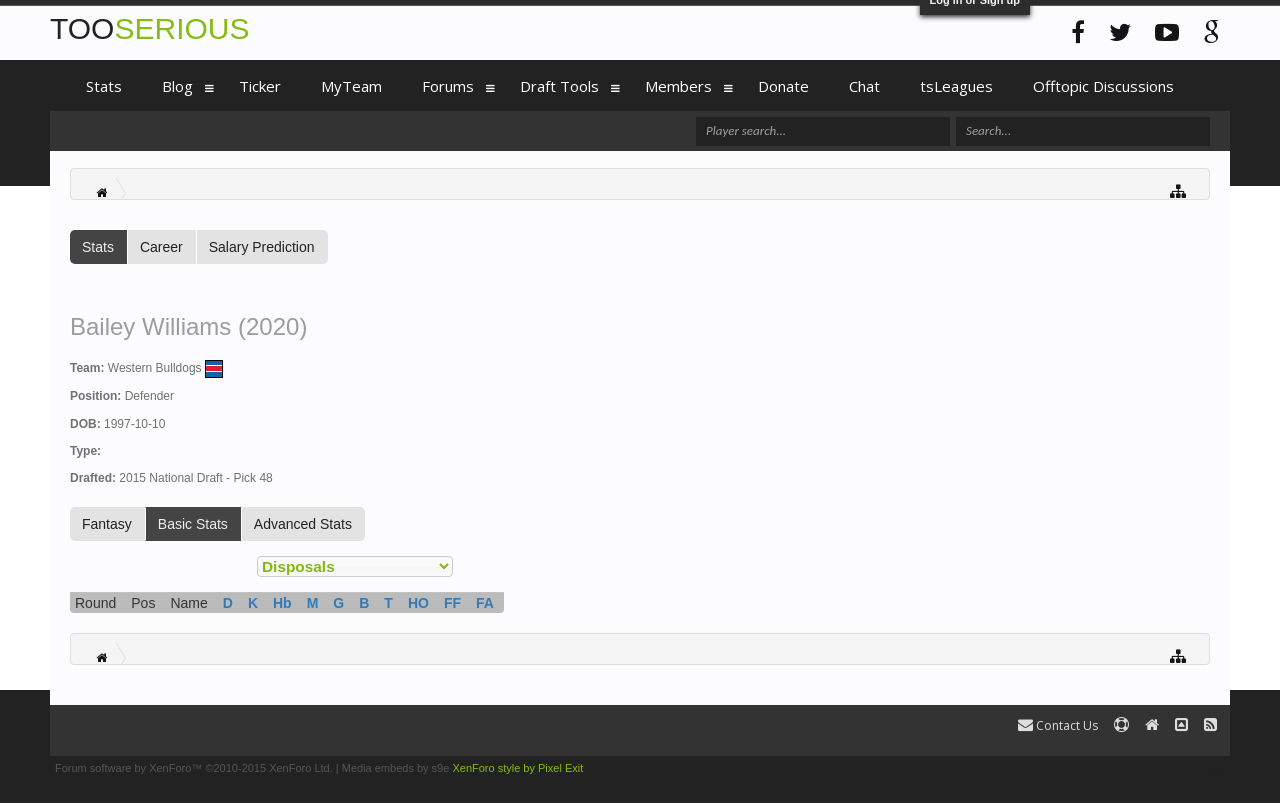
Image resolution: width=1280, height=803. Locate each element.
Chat (864, 86)
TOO (149, 28)
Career (161, 247)
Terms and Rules (1183, 768)
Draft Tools (559, 86)
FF (452, 603)
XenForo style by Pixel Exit (517, 768)
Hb (282, 603)
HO (418, 603)
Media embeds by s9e (396, 768)
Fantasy (107, 524)
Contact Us (1058, 725)
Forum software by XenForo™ (194, 768)
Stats (98, 247)
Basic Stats (193, 524)
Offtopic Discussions (1103, 86)
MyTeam (351, 86)
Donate (783, 86)
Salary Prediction (262, 247)
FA (485, 603)
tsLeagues (956, 86)
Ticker (260, 86)
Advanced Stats (303, 524)
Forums (448, 86)
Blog (177, 86)
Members (678, 86)
